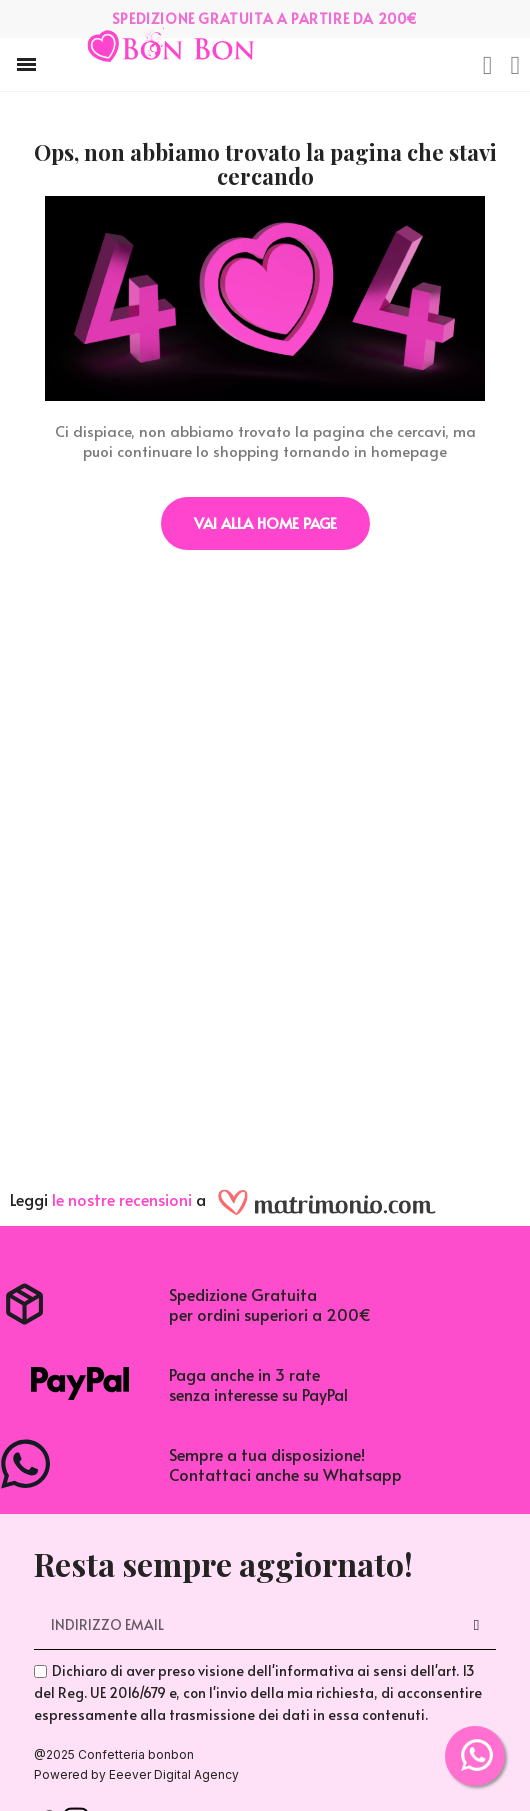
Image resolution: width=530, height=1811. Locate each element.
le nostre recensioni (122, 1199)
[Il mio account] (516, 66)
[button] (26, 64)
